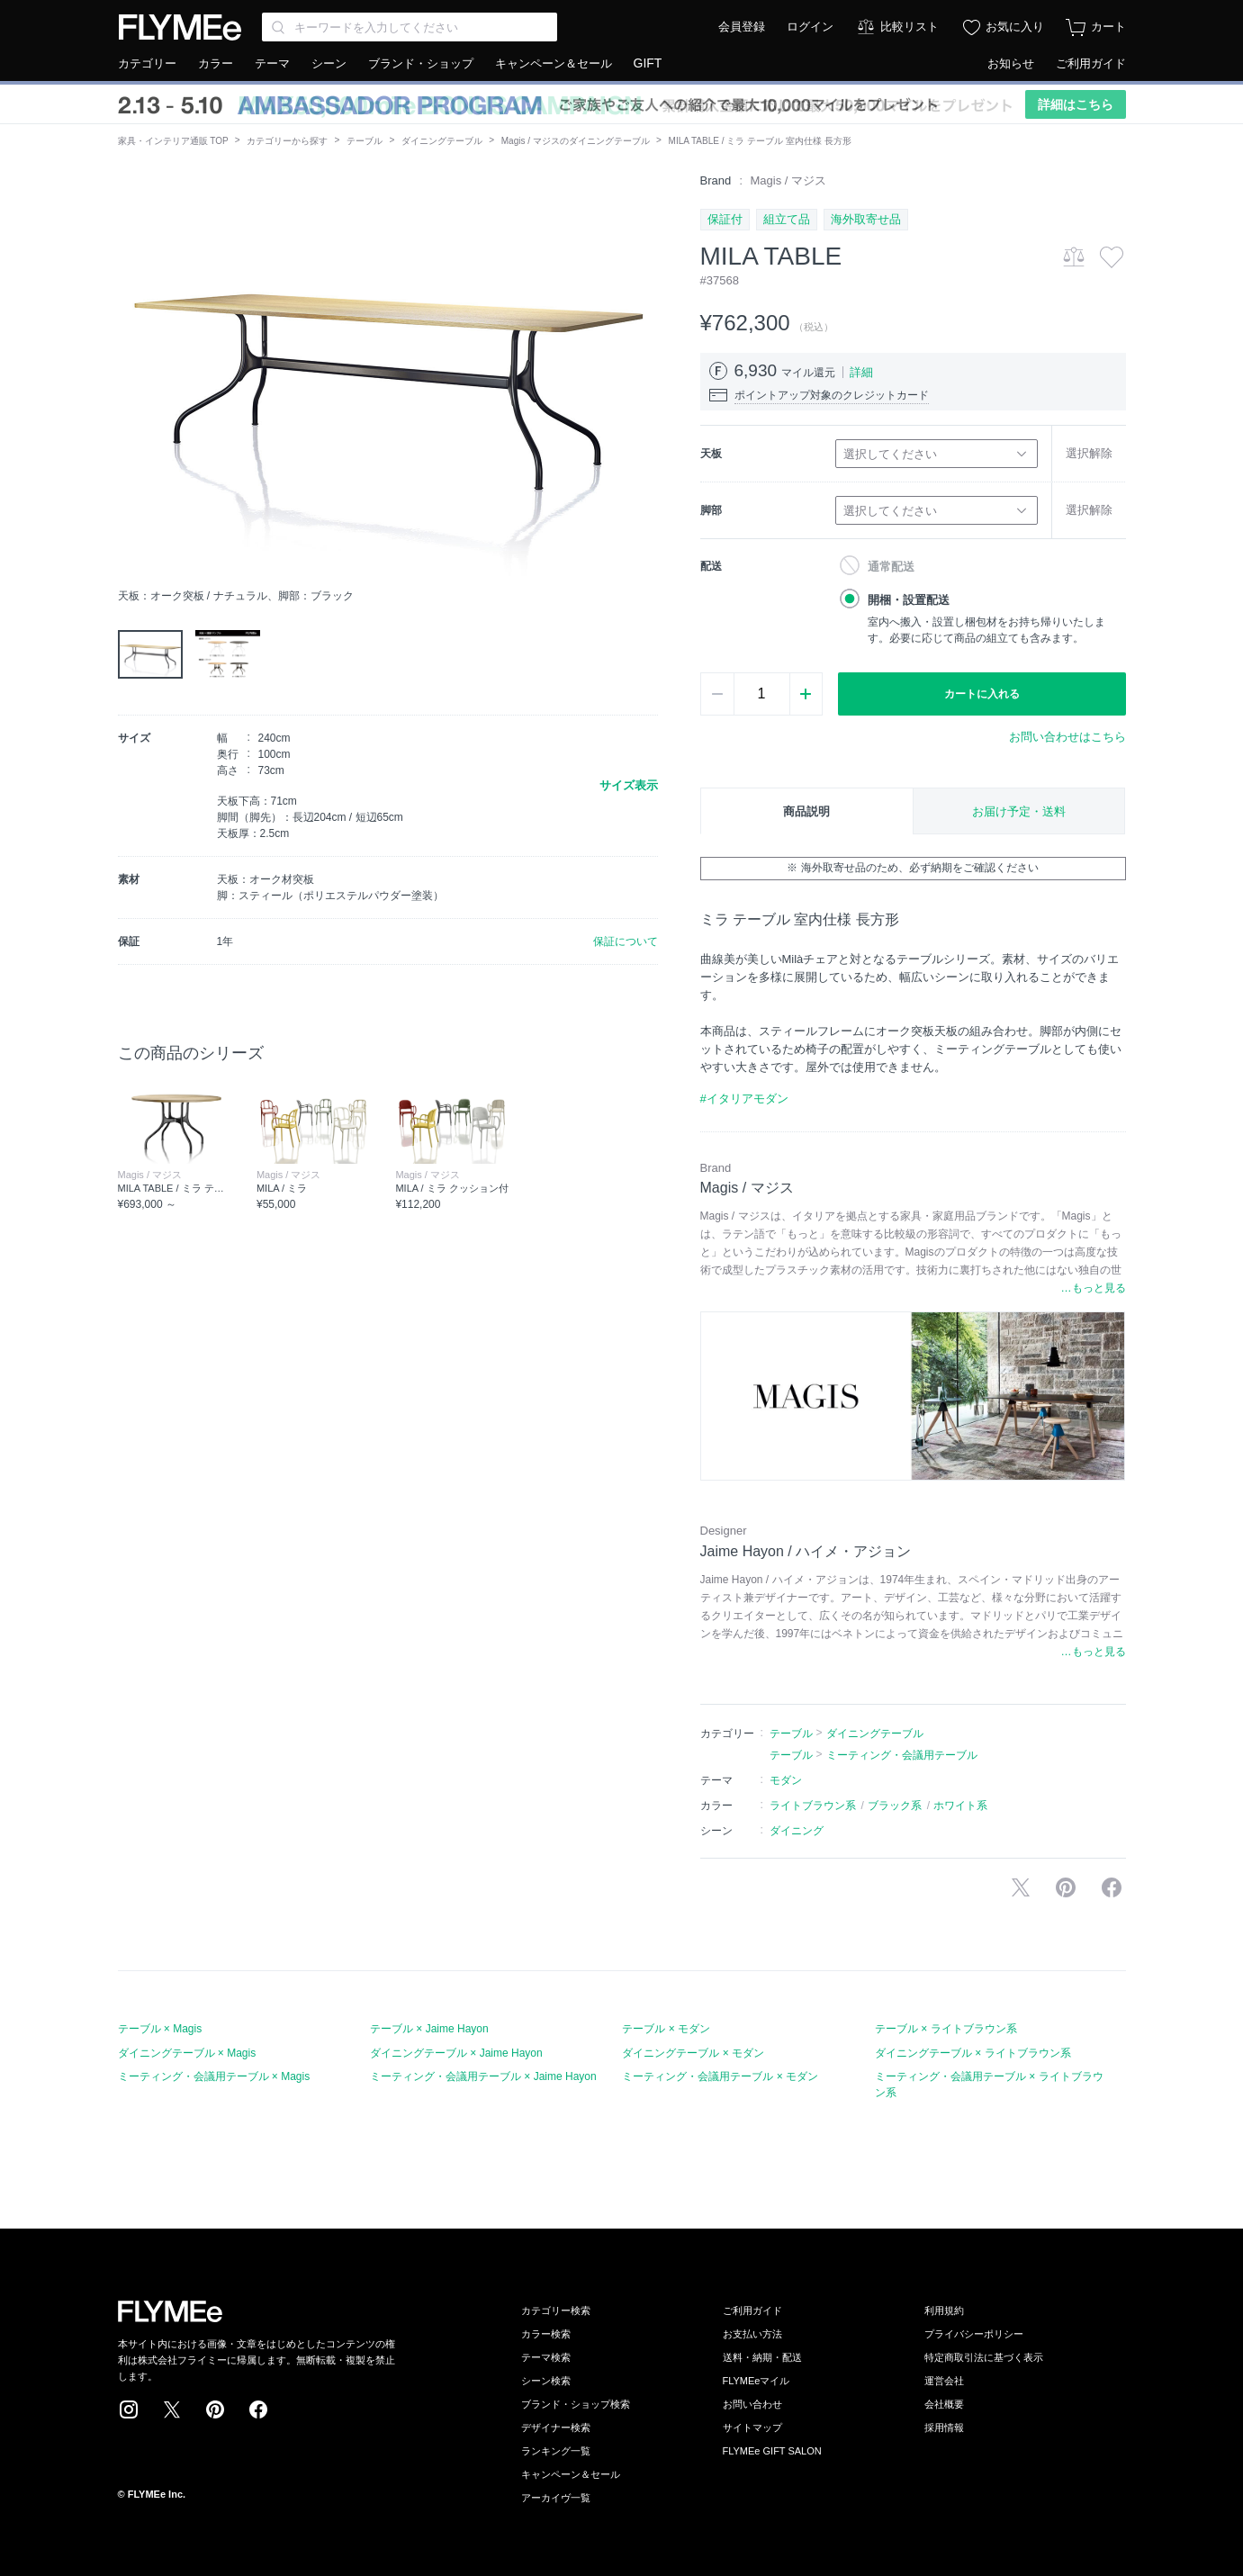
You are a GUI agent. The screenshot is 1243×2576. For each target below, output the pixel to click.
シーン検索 (546, 2380)
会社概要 (944, 2404)
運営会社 (944, 2380)
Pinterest (215, 2409)
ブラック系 (895, 1805)
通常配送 (891, 566)
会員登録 (741, 26)
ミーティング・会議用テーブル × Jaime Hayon (483, 2076)
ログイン (810, 26)
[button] (132, 375)
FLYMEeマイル (756, 2380)
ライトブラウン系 (813, 1805)
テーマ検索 (546, 2357)
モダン (786, 1780)
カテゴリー (147, 63)
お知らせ (1010, 63)
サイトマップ (752, 2427)
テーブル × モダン (666, 2028)
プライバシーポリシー (973, 2333)
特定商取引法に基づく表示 (983, 2357)
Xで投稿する (1020, 1887)
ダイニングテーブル (441, 141)
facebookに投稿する (1111, 1887)
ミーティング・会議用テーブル (901, 1755)
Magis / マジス (789, 180)
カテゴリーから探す (287, 141)
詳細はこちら (1075, 104)
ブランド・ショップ (420, 63)
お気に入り (1015, 26)
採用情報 (944, 2427)
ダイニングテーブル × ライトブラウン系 (973, 2053)
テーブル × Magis (160, 2028)
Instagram (129, 2409)
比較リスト (909, 26)
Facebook (258, 2409)
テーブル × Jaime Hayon (429, 2028)
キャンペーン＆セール (553, 63)
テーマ (272, 63)
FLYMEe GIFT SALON (772, 2450)
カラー (215, 63)
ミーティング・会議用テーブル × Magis (214, 2076)
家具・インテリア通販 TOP (173, 141)
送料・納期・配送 (762, 2357)
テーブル (365, 141)
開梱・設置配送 (909, 600)
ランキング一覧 (555, 2450)
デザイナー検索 (555, 2427)
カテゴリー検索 (555, 2310)
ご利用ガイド (1091, 63)
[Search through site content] (409, 27)
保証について (625, 941)
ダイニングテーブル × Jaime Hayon (456, 2053)
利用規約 (944, 2310)
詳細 (861, 372)
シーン (329, 63)
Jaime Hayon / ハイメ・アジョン (806, 1551)
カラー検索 (546, 2333)
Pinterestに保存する (1065, 1887)
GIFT (648, 63)
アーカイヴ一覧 (555, 2497)
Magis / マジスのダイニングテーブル (575, 141)
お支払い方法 (752, 2333)
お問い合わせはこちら (1067, 737)
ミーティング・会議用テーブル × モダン (720, 2076)
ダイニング (797, 1830)
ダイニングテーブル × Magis (187, 2053)
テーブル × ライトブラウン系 (946, 2028)
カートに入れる (982, 694)
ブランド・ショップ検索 (575, 2404)
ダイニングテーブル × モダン (693, 2053)
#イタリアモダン (744, 1098)
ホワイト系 (960, 1805)
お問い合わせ (752, 2404)
